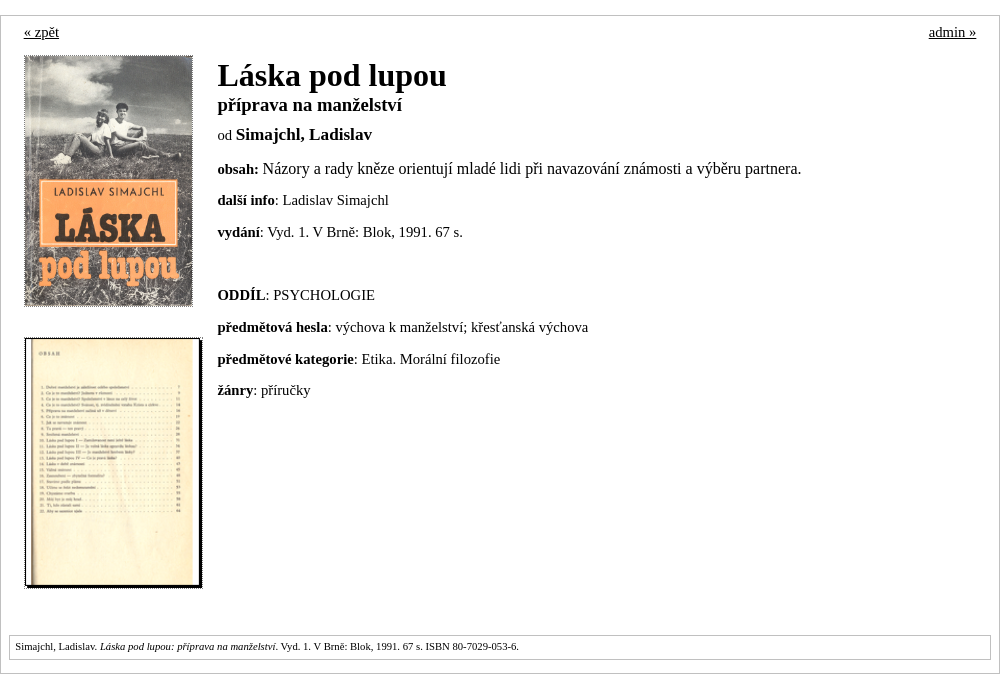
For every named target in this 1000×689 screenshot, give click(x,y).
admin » (953, 32)
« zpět (41, 32)
